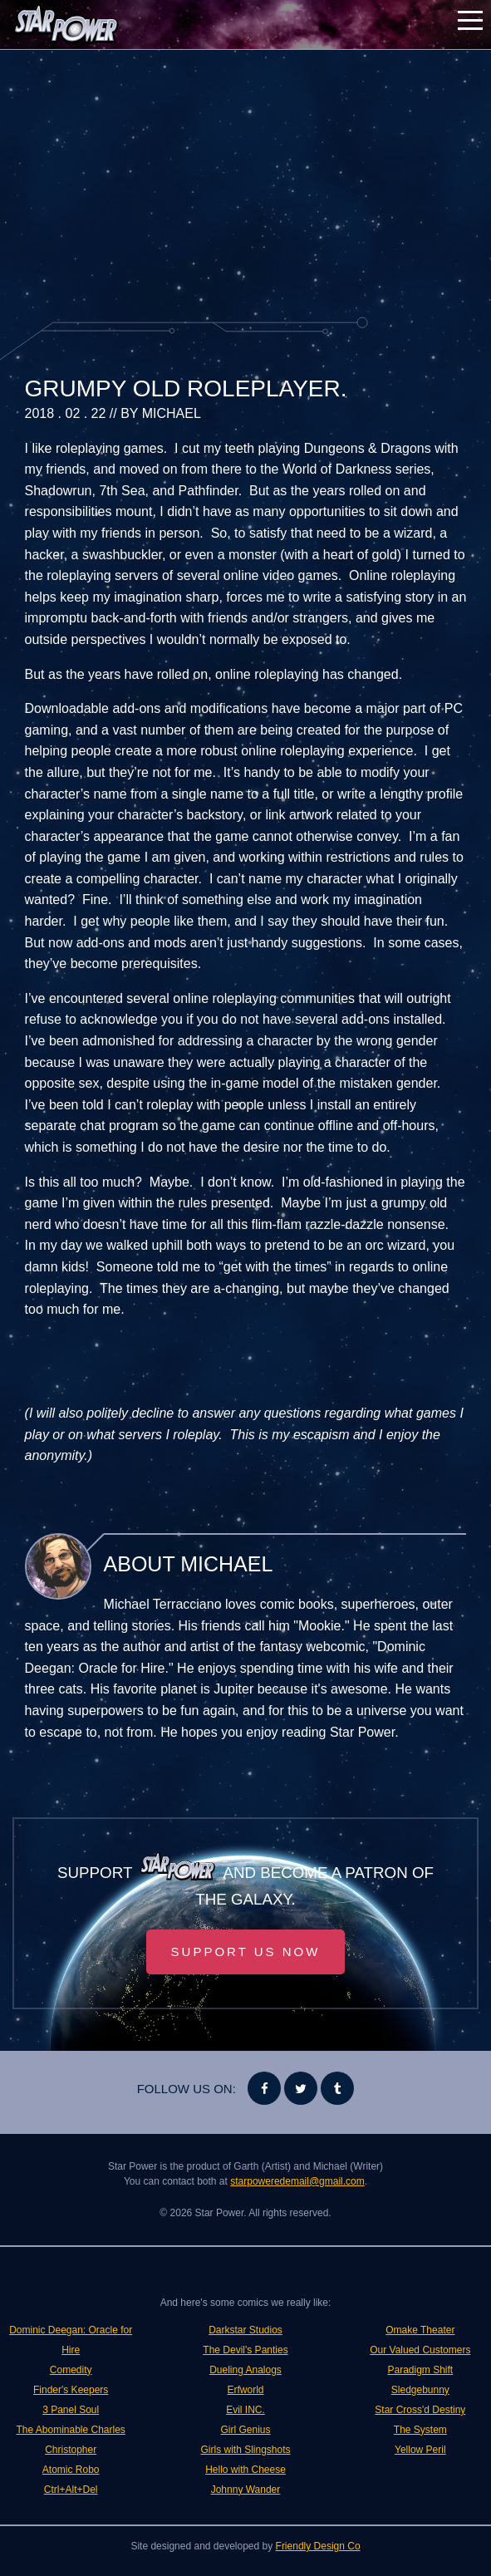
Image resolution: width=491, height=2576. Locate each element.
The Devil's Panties (245, 2350)
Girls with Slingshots (245, 2450)
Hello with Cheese (245, 2469)
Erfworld (245, 2390)
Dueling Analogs (245, 2370)
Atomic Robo (71, 2469)
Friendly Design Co (318, 2546)
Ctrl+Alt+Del (71, 2489)
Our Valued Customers (420, 2350)
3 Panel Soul (70, 2410)
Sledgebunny (420, 2390)
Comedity (71, 2370)
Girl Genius (245, 2430)
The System (420, 2430)
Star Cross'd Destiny (420, 2410)
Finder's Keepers (70, 2390)
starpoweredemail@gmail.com (297, 2181)
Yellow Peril (420, 2450)
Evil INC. (245, 2410)
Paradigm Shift (420, 2370)
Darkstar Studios (245, 2330)
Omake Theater (419, 2330)
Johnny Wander (246, 2489)
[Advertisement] (246, 182)
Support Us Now (246, 1951)
